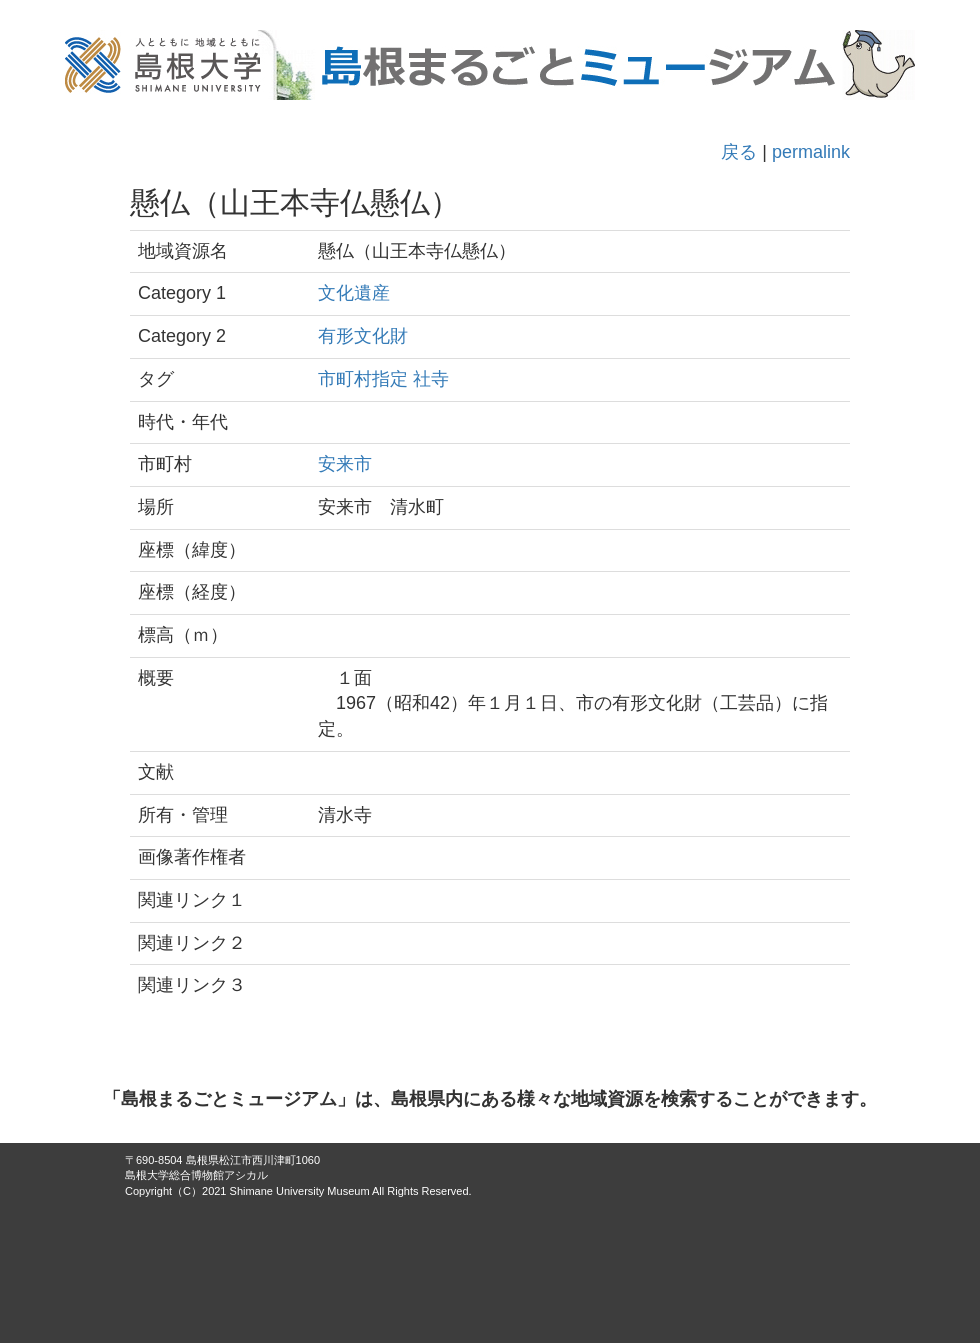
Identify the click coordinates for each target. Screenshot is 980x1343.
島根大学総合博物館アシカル (196, 1175)
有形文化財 (363, 336)
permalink (811, 152)
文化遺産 (354, 293)
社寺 (431, 379)
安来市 (345, 464)
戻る (739, 152)
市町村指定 (363, 379)
